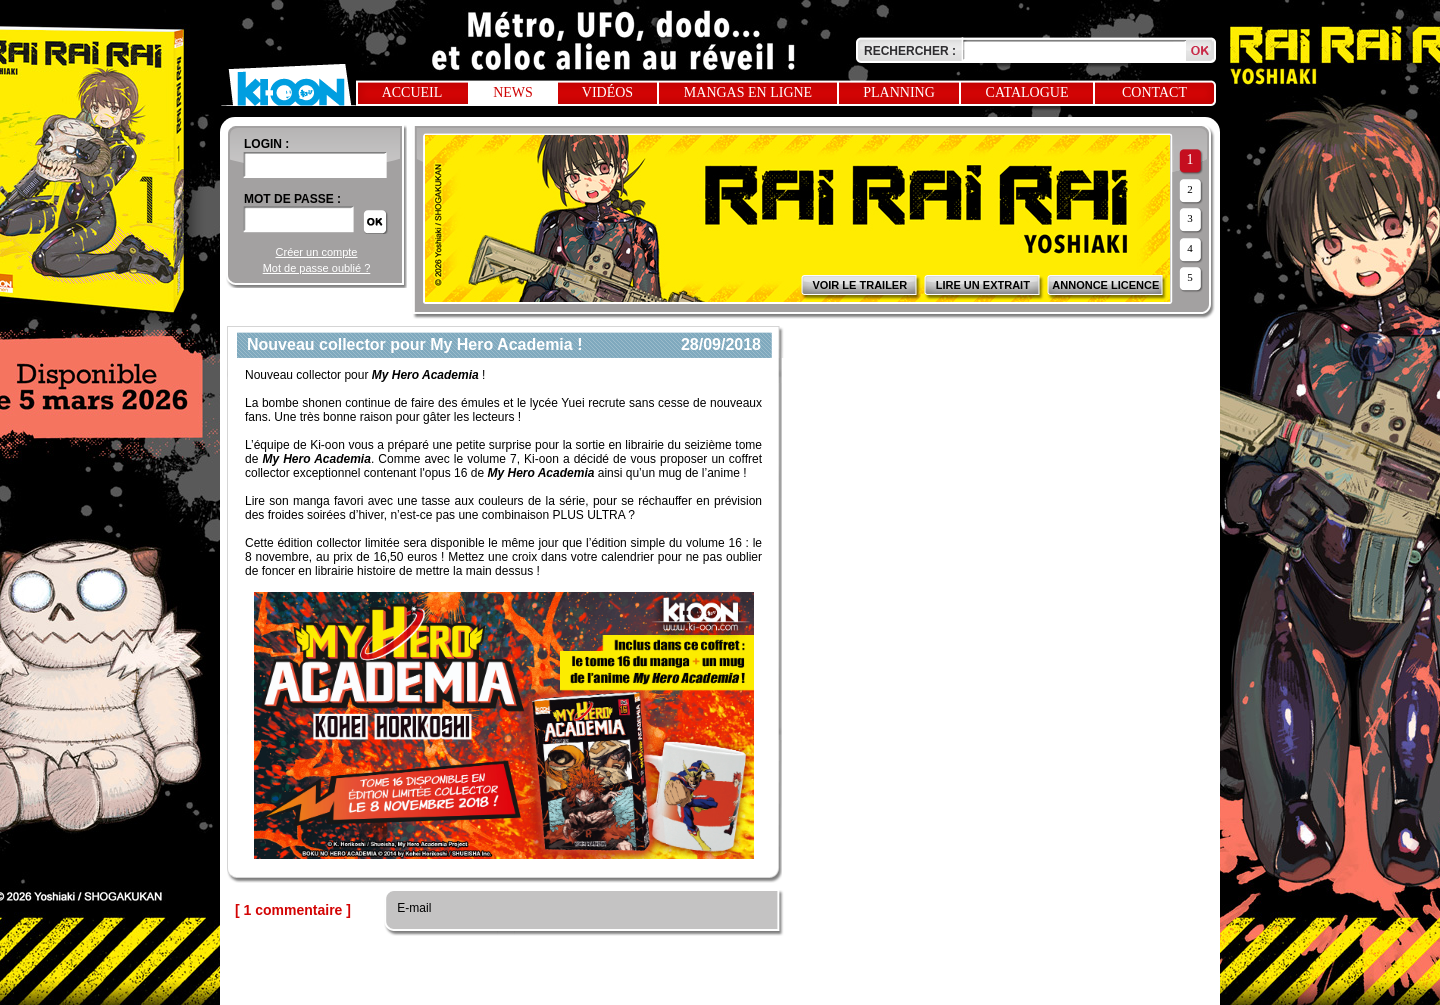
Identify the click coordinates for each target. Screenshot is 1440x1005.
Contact (1154, 92)
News (513, 92)
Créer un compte (317, 252)
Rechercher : (910, 51)
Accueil (412, 92)
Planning (899, 92)
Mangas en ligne (748, 92)
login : (266, 144)
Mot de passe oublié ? (317, 268)
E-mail (412, 908)
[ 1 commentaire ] (293, 910)
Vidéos (607, 92)
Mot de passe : (292, 199)
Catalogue (1027, 92)
